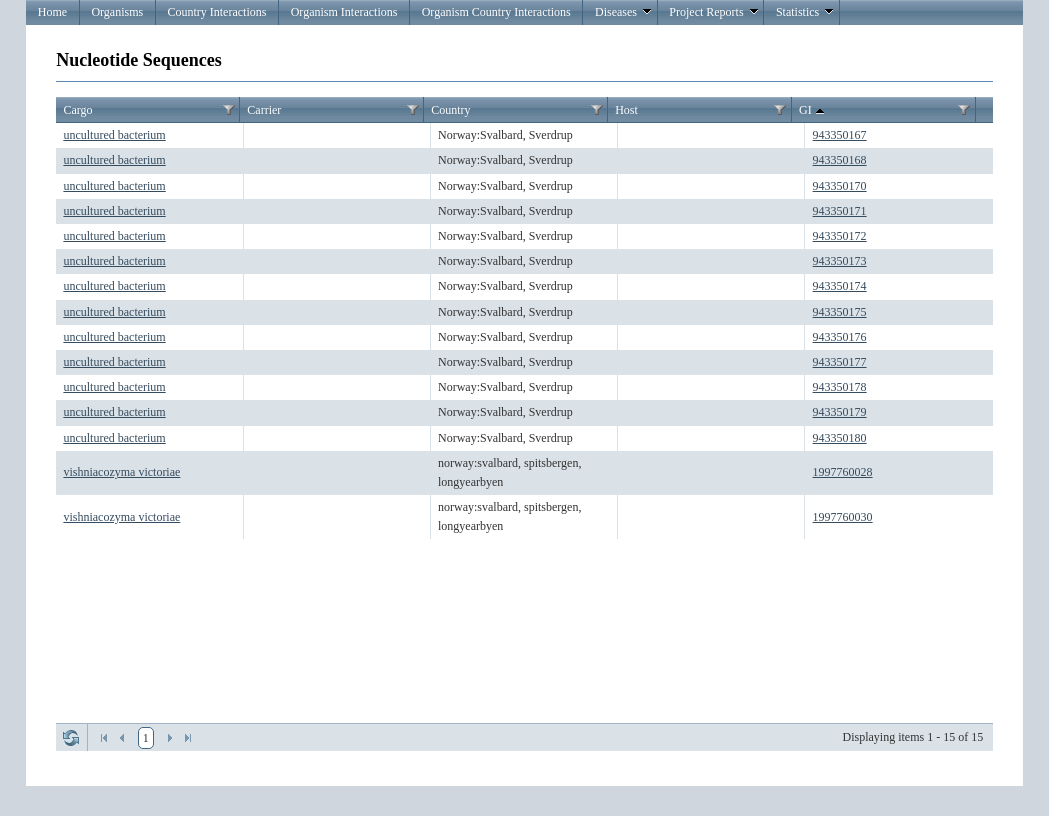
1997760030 (843, 517)
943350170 (840, 186)
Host (626, 110)
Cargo (77, 110)
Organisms (117, 12)
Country (450, 110)
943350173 (840, 261)
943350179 (840, 412)
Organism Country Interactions (496, 12)
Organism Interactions (344, 12)
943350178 (840, 387)
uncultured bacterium (114, 135)
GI (813, 111)
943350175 (840, 312)
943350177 (840, 362)
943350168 (840, 160)
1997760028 (843, 472)
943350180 (840, 438)
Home (52, 12)
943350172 (840, 236)
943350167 (840, 135)
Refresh (71, 738)
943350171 (840, 211)
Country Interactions (216, 12)
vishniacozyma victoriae (121, 472)
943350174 (840, 286)
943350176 (840, 337)
